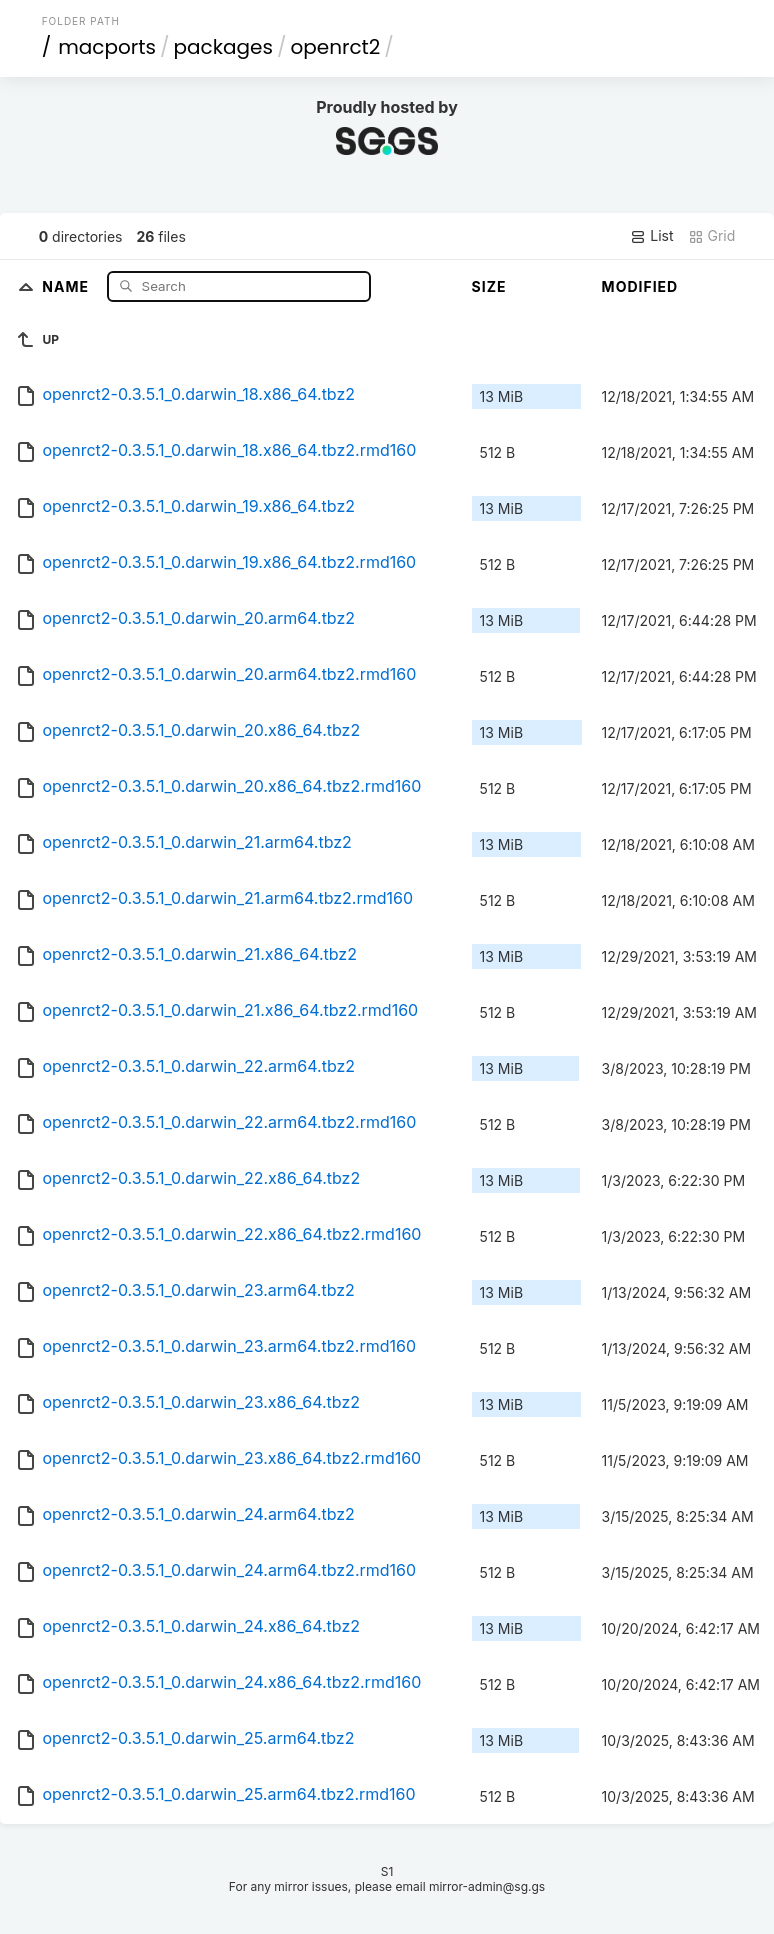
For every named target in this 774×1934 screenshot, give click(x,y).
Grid (712, 236)
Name (67, 285)
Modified (640, 286)
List (651, 236)
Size (489, 286)
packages (223, 47)
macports (107, 47)
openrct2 (335, 47)
